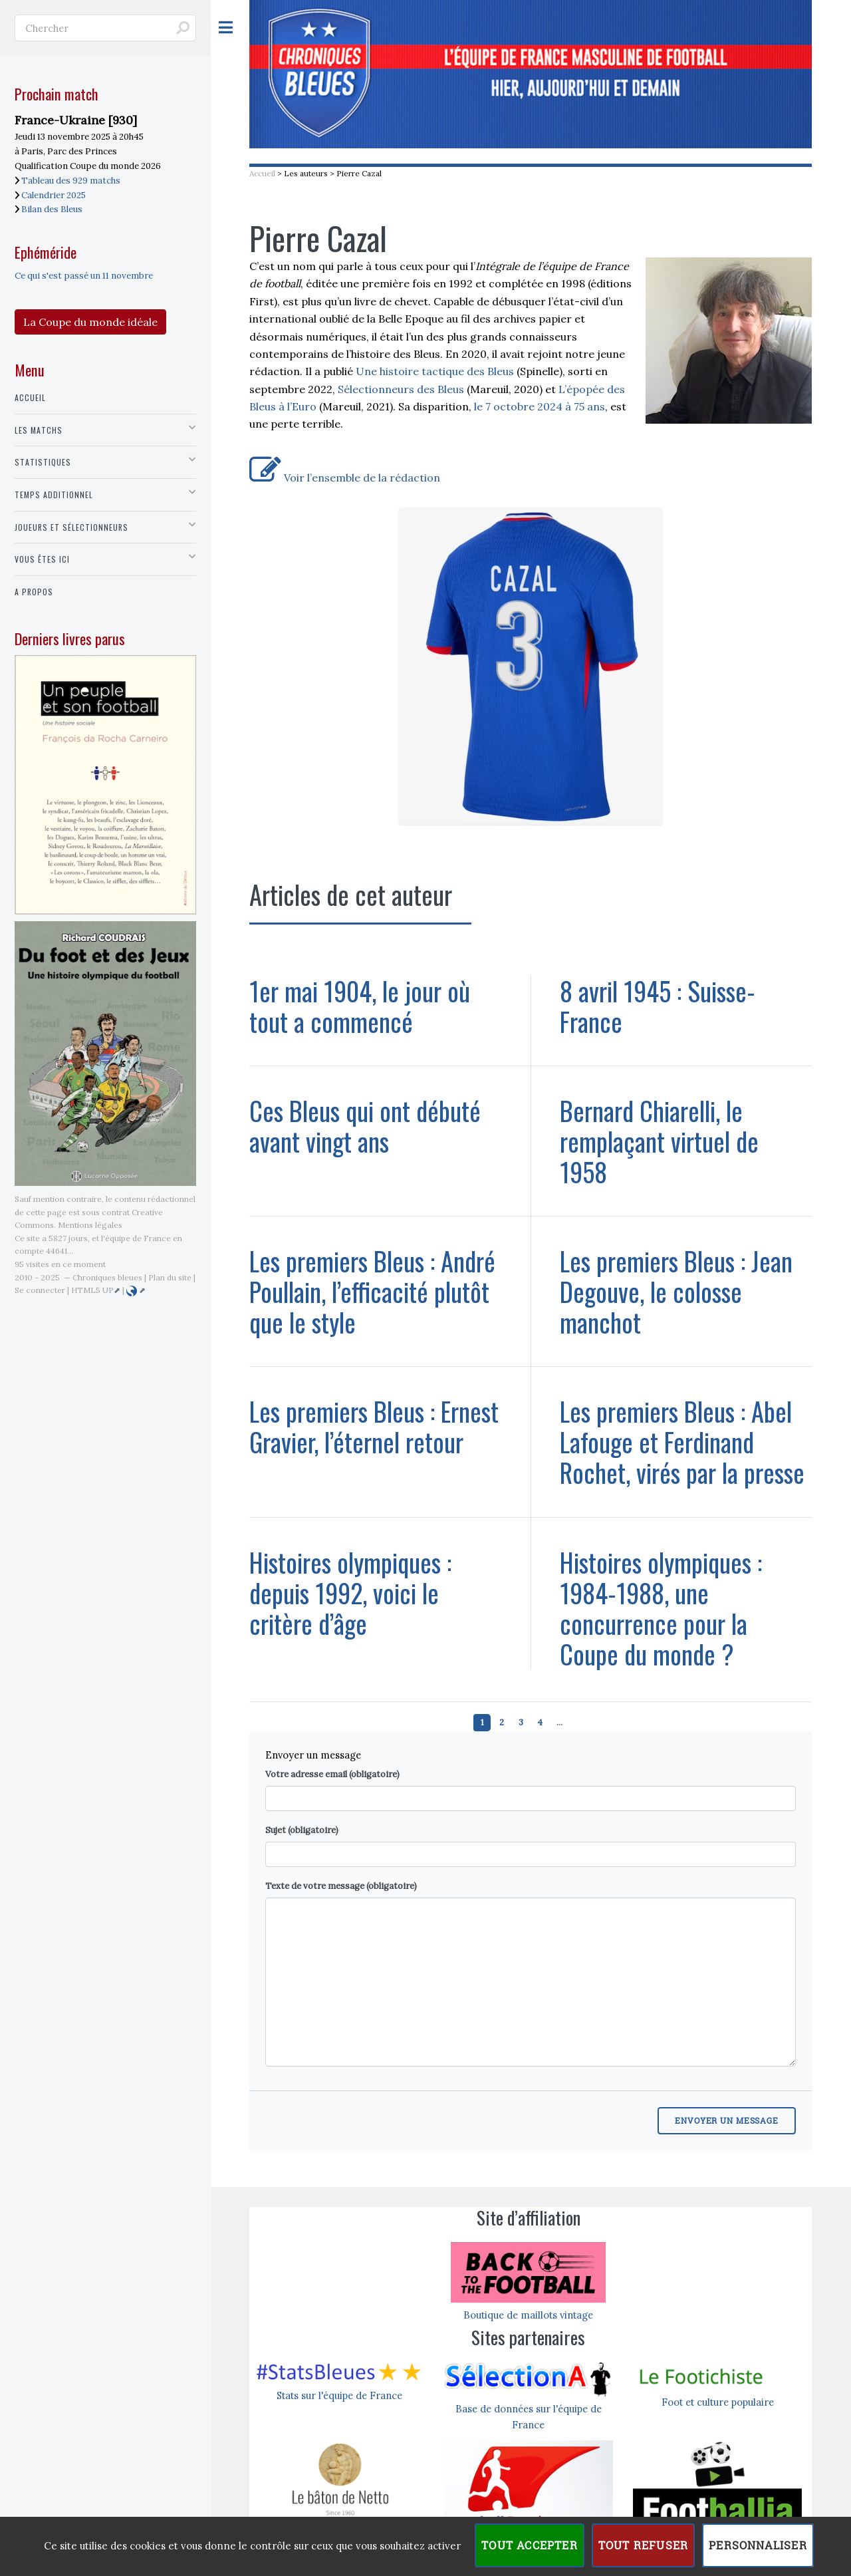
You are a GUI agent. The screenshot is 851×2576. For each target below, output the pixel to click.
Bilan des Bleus (51, 209)
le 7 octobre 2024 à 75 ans (539, 406)
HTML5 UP (92, 1290)
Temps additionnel (54, 494)
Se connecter (40, 1290)
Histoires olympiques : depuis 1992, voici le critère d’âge (350, 1592)
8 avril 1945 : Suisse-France (657, 1006)
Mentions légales (90, 1225)
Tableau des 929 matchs (70, 180)
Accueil (262, 173)
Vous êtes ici (42, 559)
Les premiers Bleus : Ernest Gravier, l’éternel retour (374, 1426)
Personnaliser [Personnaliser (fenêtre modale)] (758, 2545)
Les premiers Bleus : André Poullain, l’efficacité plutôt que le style (372, 1291)
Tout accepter (529, 2545)
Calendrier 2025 (53, 195)
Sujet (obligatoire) (301, 1830)
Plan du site (169, 1277)
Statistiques (43, 462)
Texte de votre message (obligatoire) (341, 1886)
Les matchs (38, 430)
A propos (34, 591)
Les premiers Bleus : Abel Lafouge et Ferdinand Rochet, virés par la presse (682, 1441)
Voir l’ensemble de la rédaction (344, 477)
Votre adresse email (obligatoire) (332, 1774)
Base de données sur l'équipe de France (528, 2408)
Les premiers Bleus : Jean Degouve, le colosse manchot (676, 1291)
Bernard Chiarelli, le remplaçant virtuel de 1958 (659, 1141)
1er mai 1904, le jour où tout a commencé (359, 1006)
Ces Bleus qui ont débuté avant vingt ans (365, 1125)
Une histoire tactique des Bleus (435, 371)
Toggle (233, 27)
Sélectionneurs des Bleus (401, 389)
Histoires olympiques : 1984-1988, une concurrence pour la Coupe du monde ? (661, 1608)
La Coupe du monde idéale (90, 322)
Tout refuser (643, 2545)
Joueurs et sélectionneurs (71, 527)
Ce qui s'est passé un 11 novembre (84, 275)
